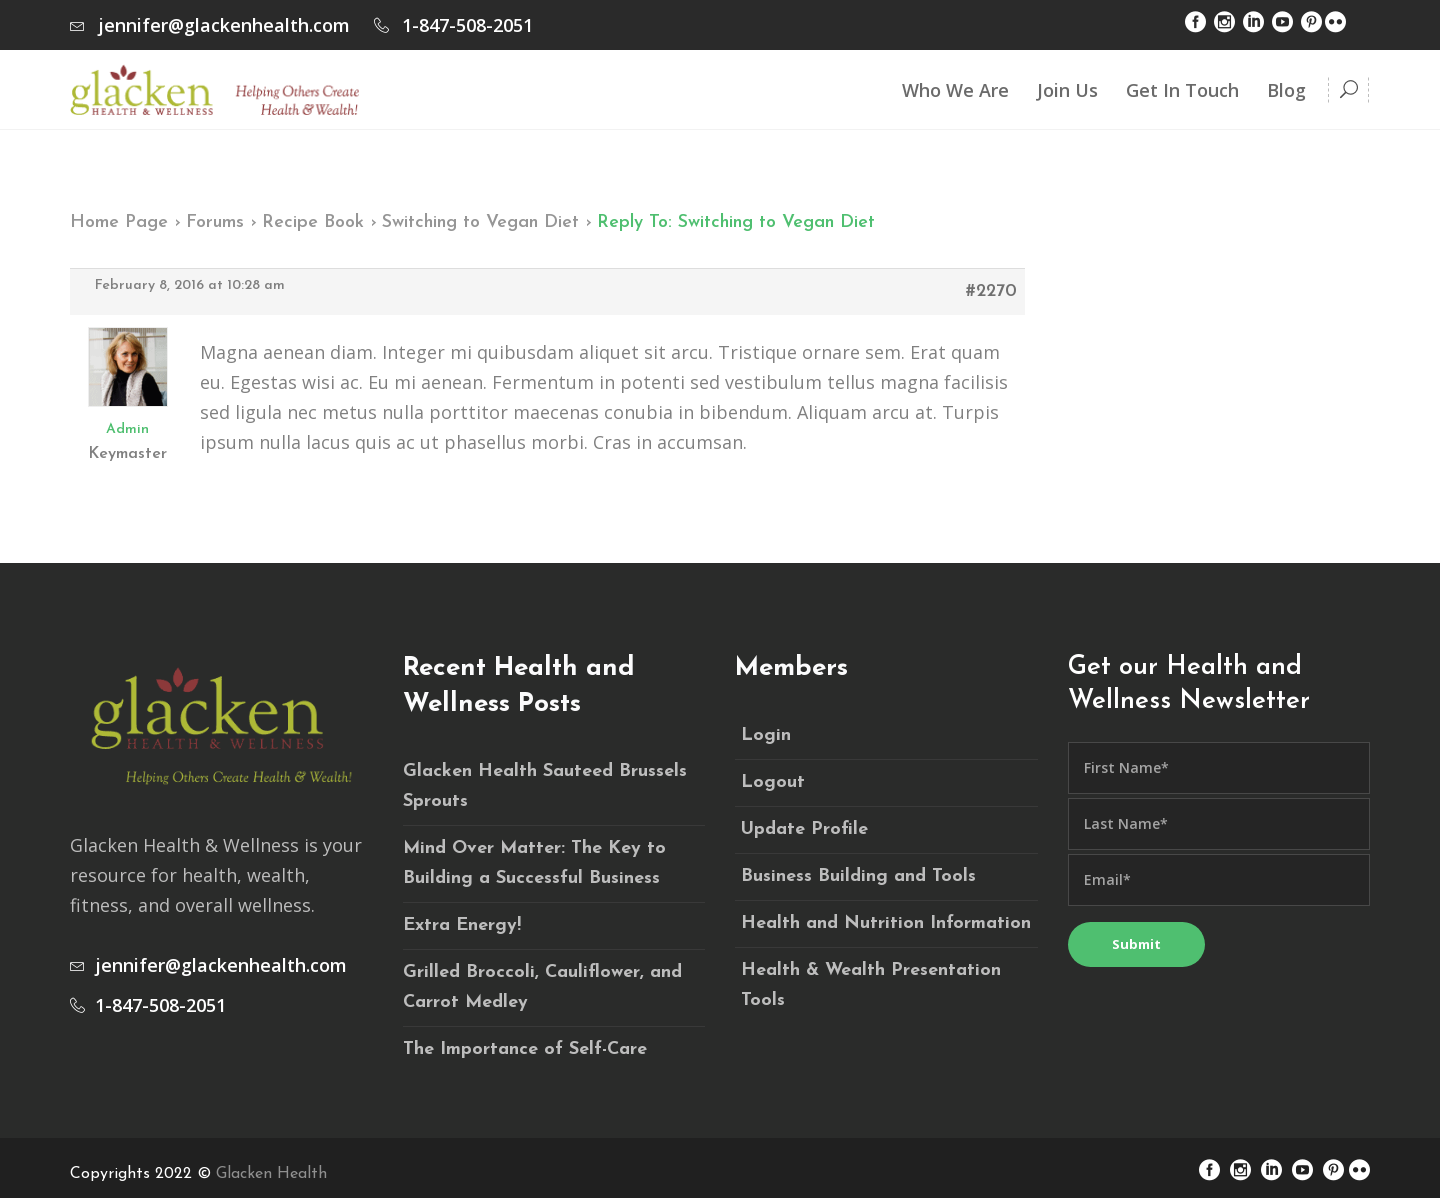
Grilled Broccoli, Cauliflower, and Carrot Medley (542, 987)
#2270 (991, 291)
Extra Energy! (462, 925)
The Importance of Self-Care (525, 1049)
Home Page (119, 222)
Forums (215, 222)
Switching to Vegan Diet (480, 222)
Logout (773, 782)
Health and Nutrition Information (886, 923)
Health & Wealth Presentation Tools (871, 985)
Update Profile (804, 829)
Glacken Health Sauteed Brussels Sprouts (545, 786)
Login (766, 735)
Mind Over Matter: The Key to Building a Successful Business (534, 863)
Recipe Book (313, 222)
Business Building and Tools (858, 876)
